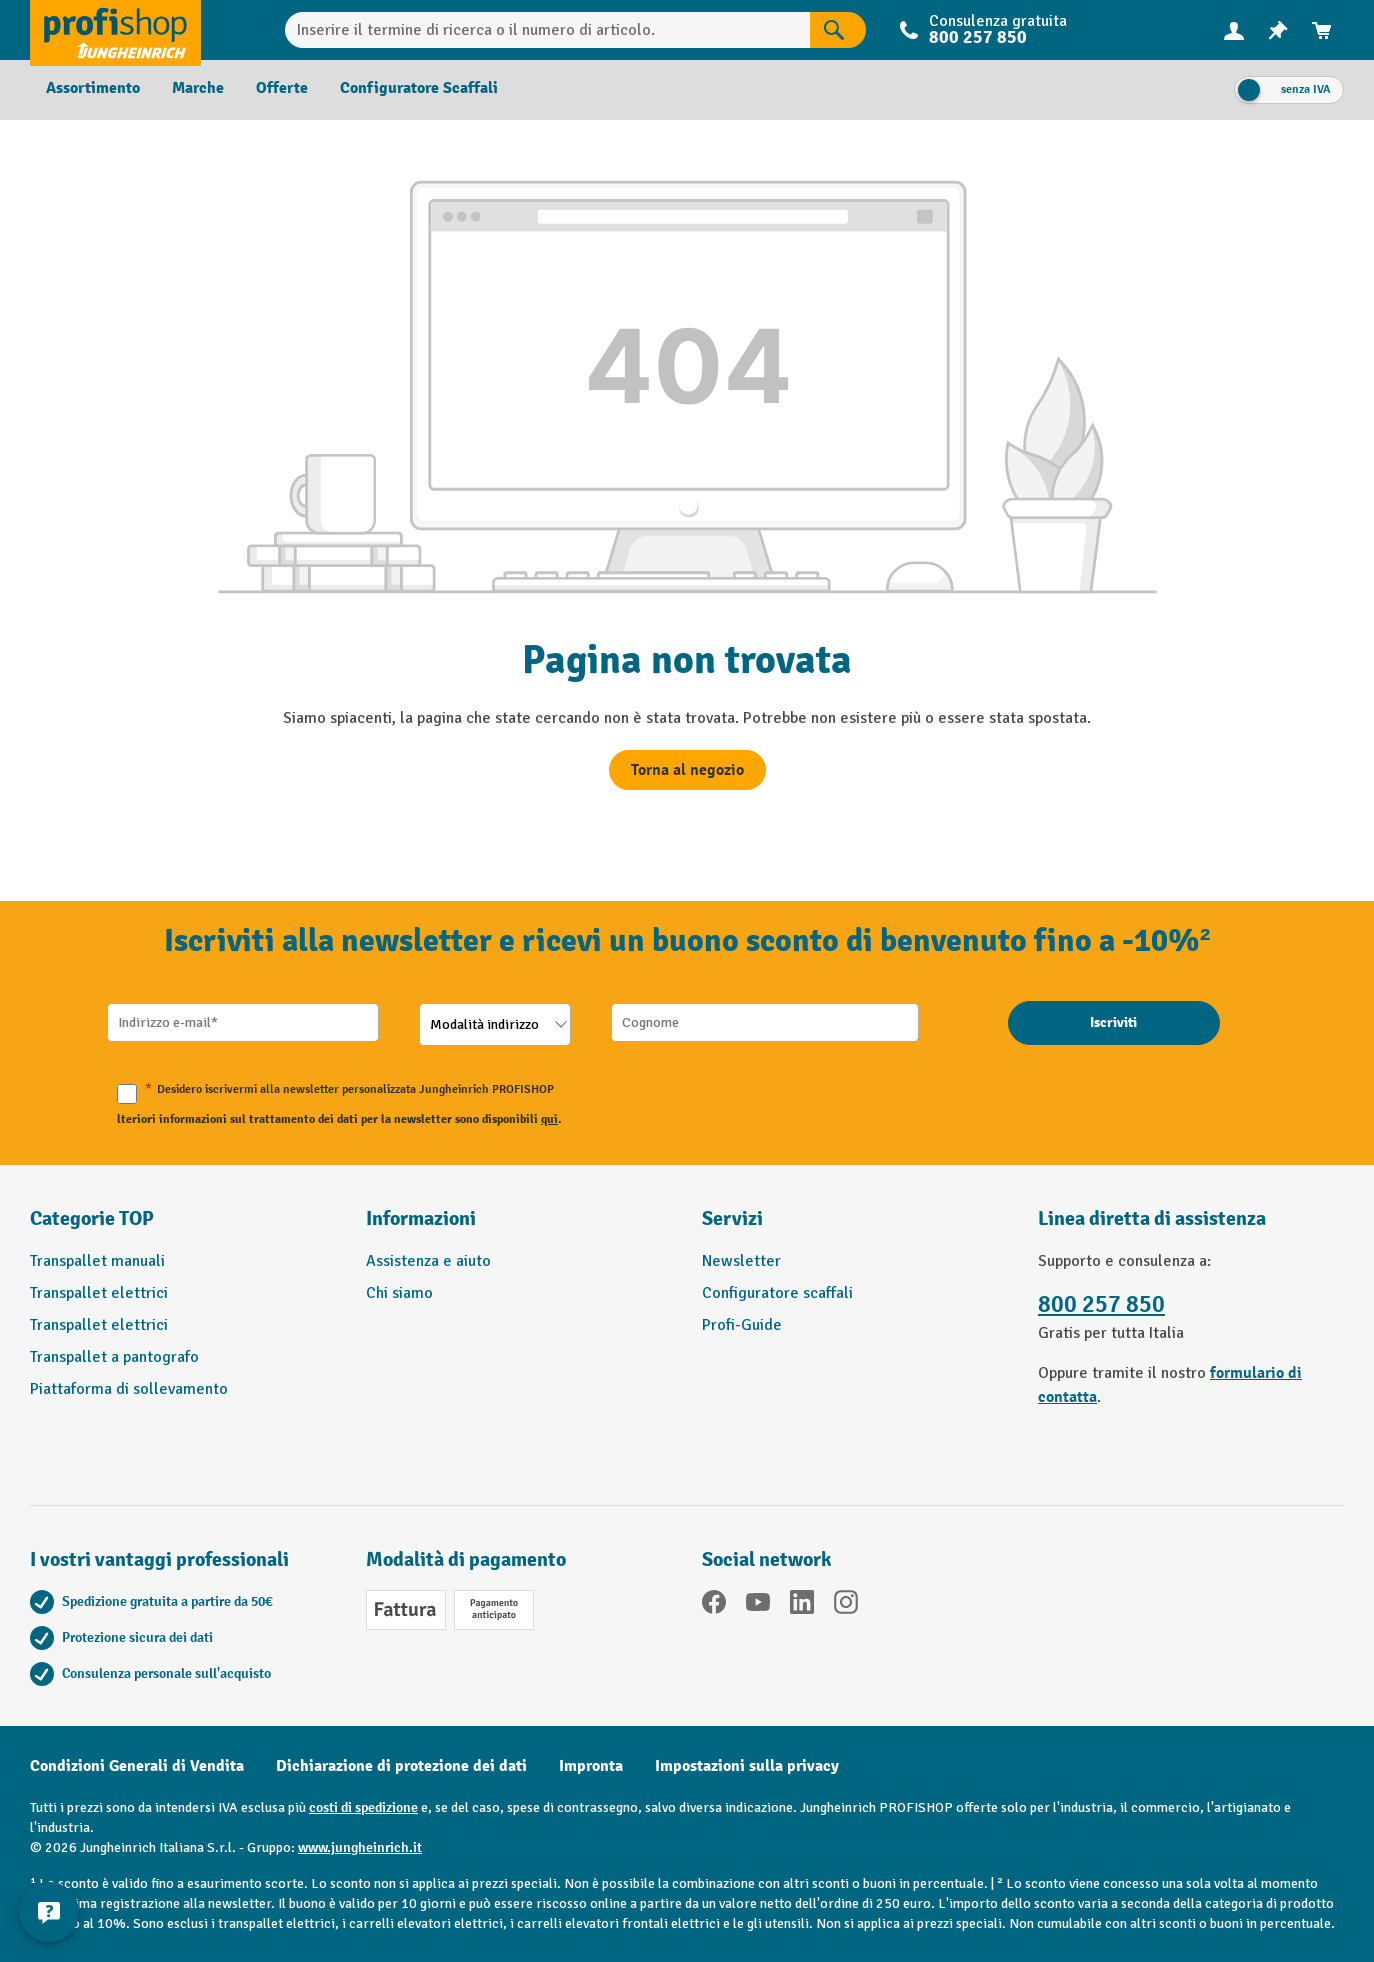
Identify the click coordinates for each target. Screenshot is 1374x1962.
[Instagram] (846, 1605)
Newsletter (741, 1261)
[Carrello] (1322, 30)
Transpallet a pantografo (114, 1357)
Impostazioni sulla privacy (747, 1766)
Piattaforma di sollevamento (129, 1389)
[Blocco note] (1278, 30)
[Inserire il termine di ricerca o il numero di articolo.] (547, 30)
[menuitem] (1234, 30)
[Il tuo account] (1234, 30)
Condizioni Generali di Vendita (137, 1766)
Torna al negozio (687, 770)
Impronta (591, 1766)
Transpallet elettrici (99, 1293)
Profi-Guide (742, 1325)
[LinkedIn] (802, 1605)
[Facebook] (714, 1605)
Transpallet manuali (97, 1261)
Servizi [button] (732, 1218)
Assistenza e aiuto (428, 1261)
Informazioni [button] (421, 1218)
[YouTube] (758, 1605)
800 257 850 (978, 37)
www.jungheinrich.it (360, 1847)
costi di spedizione (363, 1807)
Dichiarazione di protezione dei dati (401, 1766)
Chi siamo (399, 1293)
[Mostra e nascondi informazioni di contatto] (50, 1912)
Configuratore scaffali (777, 1293)
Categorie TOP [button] (92, 1218)
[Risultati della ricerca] (838, 30)
